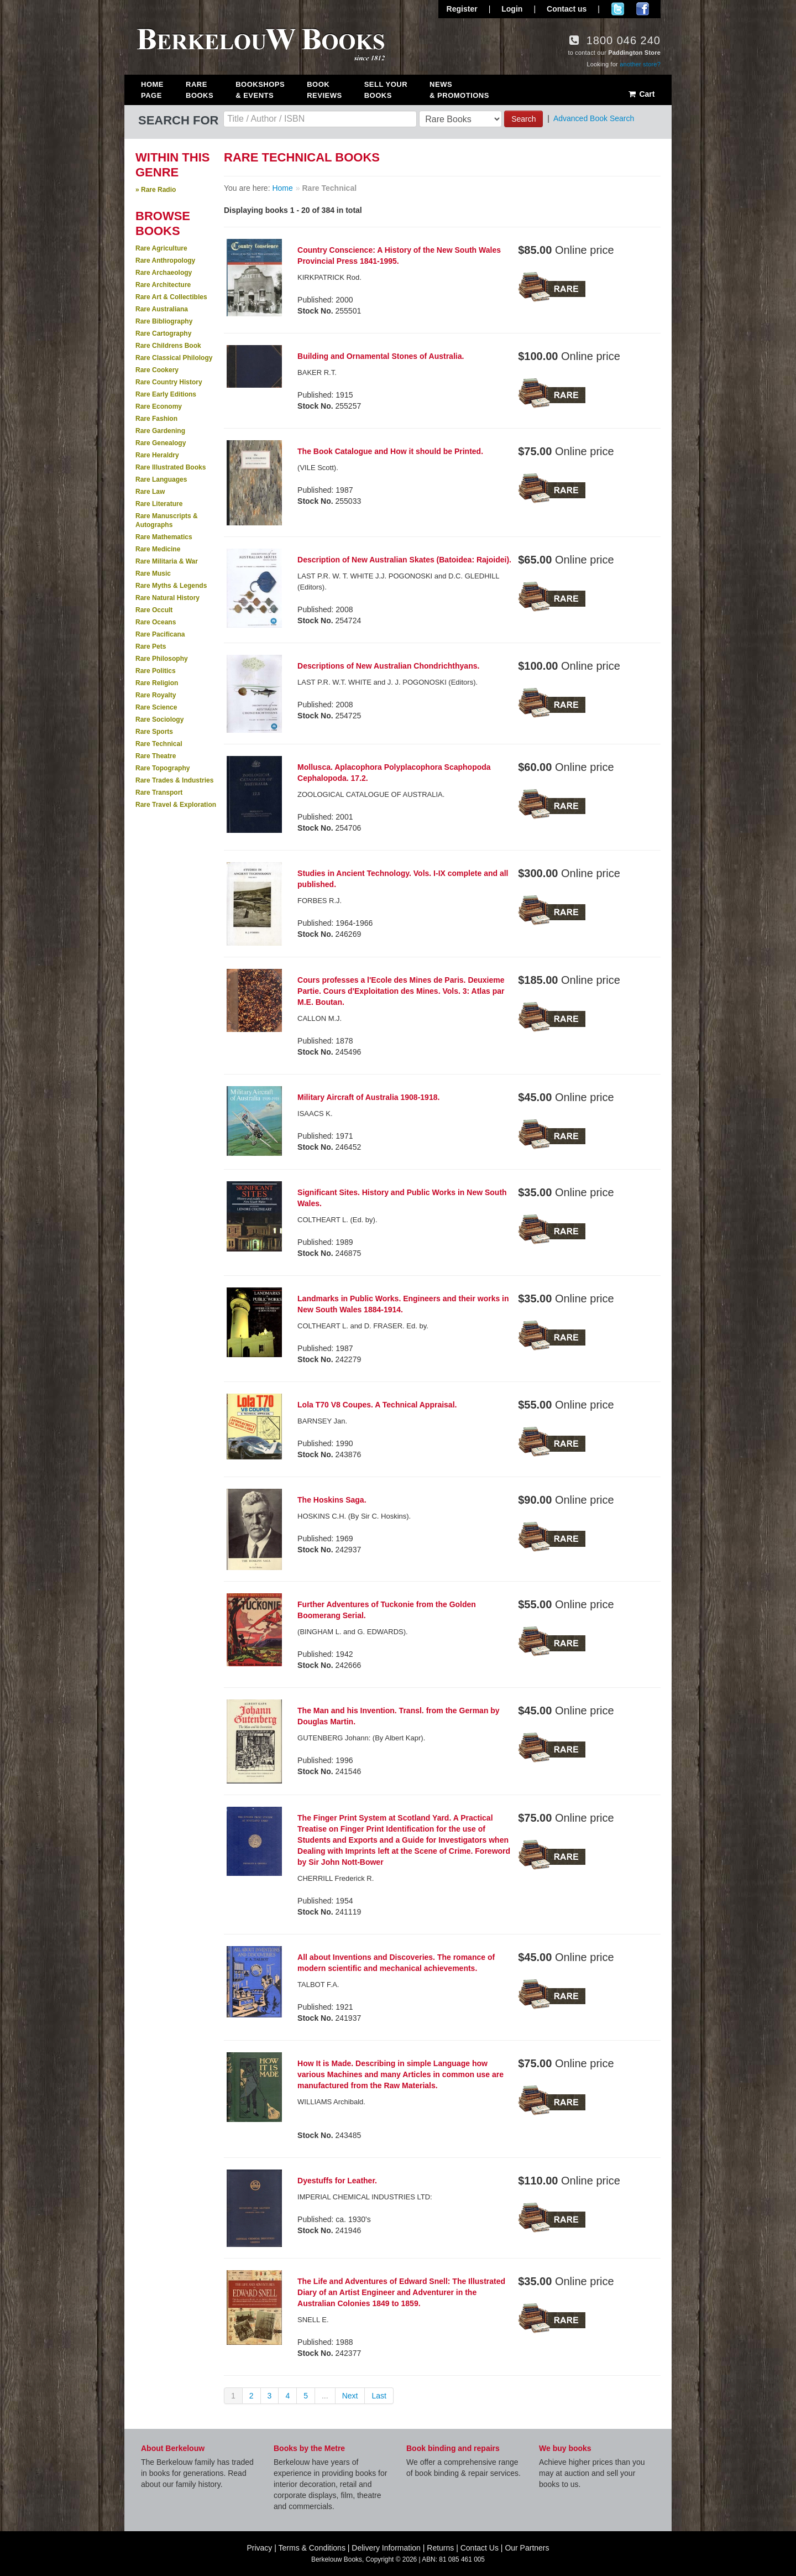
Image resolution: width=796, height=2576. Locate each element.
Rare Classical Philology (173, 358)
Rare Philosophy (161, 659)
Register (462, 8)
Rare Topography (162, 768)
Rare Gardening (160, 431)
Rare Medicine (157, 549)
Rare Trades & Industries (174, 780)
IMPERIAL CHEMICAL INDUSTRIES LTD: (364, 2197)
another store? (640, 64)
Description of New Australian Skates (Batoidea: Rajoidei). (404, 559)
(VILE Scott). (317, 467)
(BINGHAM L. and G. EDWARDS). (352, 1632)
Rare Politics (155, 671)
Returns (440, 2547)
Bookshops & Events (260, 90)
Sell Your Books (385, 90)
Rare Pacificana (160, 634)
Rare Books (199, 90)
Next (350, 2395)
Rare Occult (153, 610)
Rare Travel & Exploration (175, 805)
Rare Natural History (167, 598)
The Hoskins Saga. (331, 1499)
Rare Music (153, 573)
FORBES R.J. (319, 900)
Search (523, 118)
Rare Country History (168, 382)
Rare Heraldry (157, 455)
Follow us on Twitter (618, 8)
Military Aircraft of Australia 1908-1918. (368, 1097)
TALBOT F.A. (318, 1984)
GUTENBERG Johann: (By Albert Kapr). (361, 1738)
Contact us (566, 8)
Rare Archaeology (163, 273)
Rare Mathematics (163, 537)
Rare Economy (158, 406)
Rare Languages (161, 479)
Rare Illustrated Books (170, 467)
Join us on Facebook (643, 8)
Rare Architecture (163, 285)
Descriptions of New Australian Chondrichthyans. (388, 665)
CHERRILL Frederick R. (335, 1878)
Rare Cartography (163, 333)
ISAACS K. (315, 1113)
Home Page (152, 90)
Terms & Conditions (312, 2547)
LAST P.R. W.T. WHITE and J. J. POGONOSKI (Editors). (387, 682)
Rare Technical (158, 744)
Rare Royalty (155, 695)
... (325, 2395)
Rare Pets (150, 646)
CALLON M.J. (319, 1018)
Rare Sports (154, 732)
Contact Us (479, 2547)
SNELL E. (313, 2320)
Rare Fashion (156, 419)
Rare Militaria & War (166, 561)
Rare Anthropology (165, 260)
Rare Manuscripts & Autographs (166, 520)
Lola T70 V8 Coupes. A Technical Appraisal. (377, 1404)
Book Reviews (324, 90)
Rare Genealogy (160, 443)
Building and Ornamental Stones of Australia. (380, 356)
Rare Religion (156, 683)
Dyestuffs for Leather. (337, 2180)
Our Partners (527, 2547)
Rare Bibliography (163, 321)
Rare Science (156, 707)
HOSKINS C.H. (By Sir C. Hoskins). (354, 1516)
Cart (640, 94)
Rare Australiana (161, 309)
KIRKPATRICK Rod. (329, 277)
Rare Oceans (155, 622)
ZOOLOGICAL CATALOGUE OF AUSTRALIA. (370, 794)
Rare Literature (158, 504)
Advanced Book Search (593, 118)
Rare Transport (158, 792)
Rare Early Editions (165, 394)
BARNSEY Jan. (322, 1421)
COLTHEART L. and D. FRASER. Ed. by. (362, 1326)
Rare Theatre (155, 756)
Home (282, 188)
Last (378, 2395)
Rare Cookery (157, 370)
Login (511, 8)
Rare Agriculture (161, 248)
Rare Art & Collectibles (171, 297)
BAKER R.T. (317, 372)
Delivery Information (386, 2547)
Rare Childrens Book (168, 346)
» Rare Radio (155, 190)
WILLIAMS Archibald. (331, 2102)
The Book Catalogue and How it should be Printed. (390, 451)
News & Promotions (459, 90)
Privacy (259, 2547)
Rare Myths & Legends (171, 586)
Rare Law (150, 492)
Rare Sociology (159, 719)
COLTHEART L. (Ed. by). (337, 1220)
